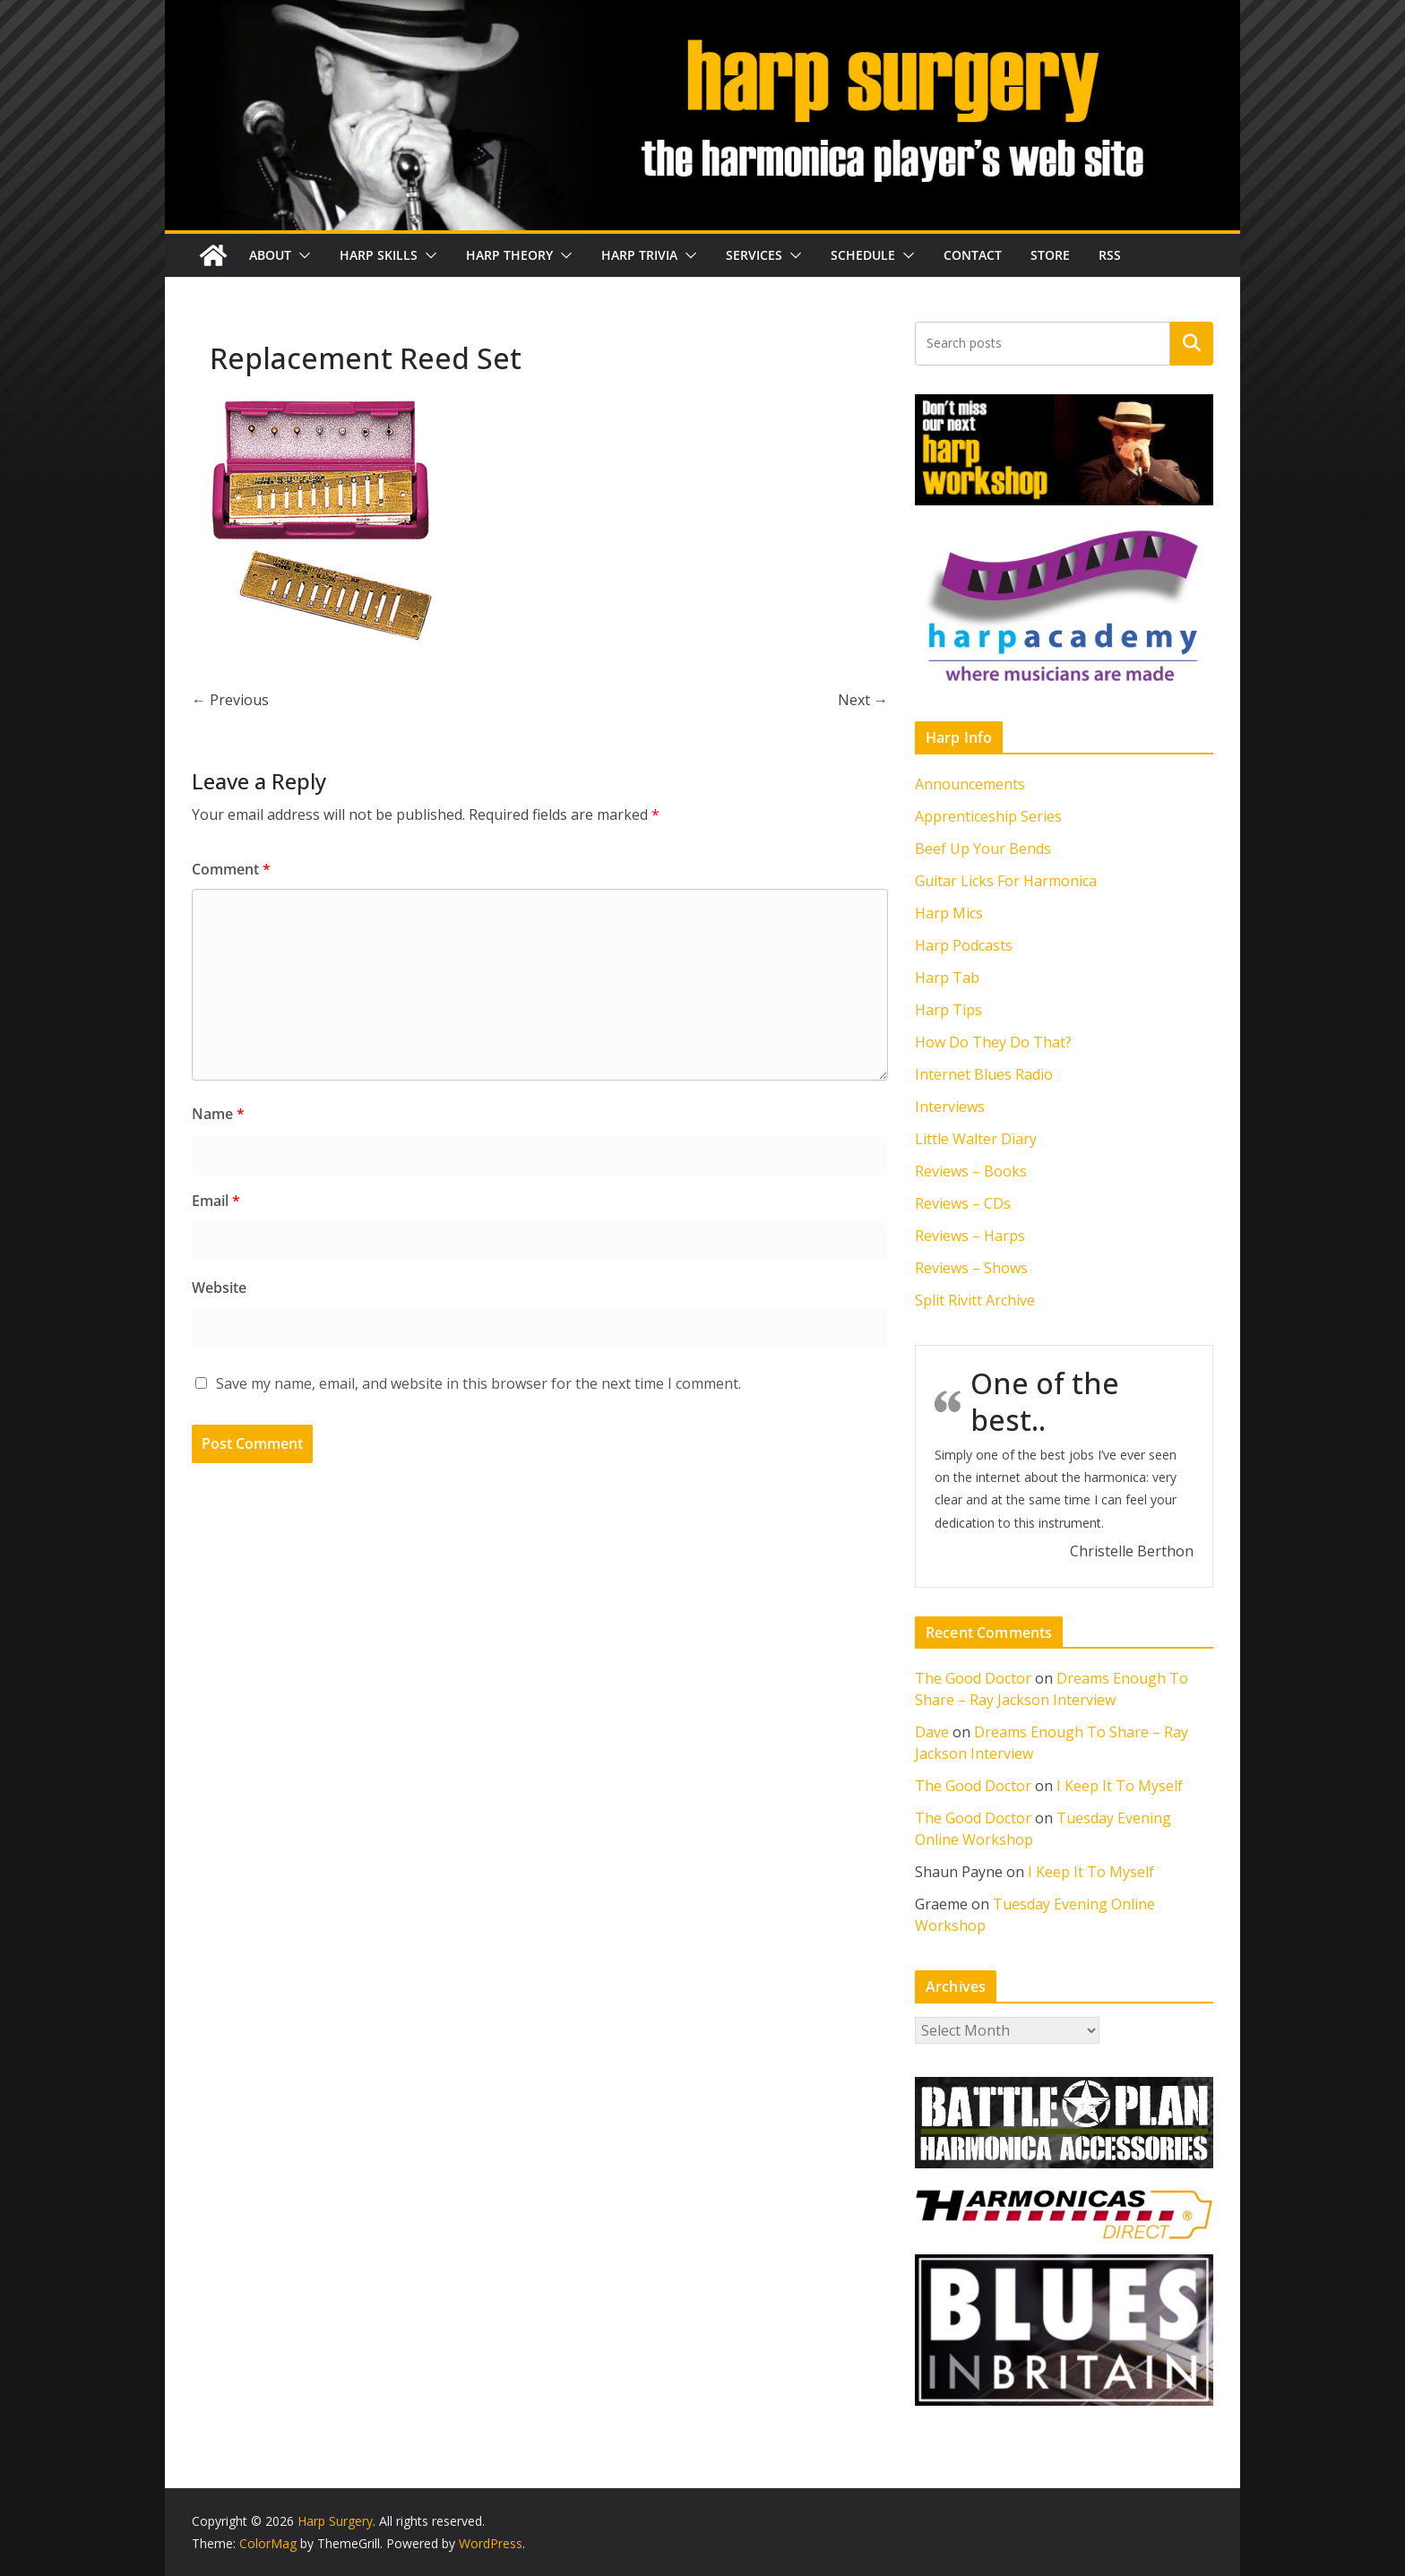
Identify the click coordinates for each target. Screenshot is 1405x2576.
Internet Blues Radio (984, 1074)
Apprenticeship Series (988, 816)
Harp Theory (509, 254)
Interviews (950, 1106)
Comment (231, 869)
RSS (1110, 254)
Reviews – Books (971, 1171)
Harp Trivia (639, 254)
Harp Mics (949, 913)
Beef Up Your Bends (983, 848)
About (270, 254)
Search (1191, 343)
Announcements (970, 784)
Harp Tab (947, 977)
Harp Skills (379, 254)
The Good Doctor (973, 1678)
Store (1050, 254)
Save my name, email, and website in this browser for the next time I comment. (478, 1383)
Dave (932, 1732)
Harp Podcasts (964, 945)
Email (216, 1200)
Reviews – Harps (970, 1235)
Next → (863, 700)
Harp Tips (948, 1010)
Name (218, 1114)
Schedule (863, 254)
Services (754, 254)
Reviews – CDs (963, 1203)
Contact (973, 254)
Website (219, 1287)
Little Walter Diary (976, 1139)
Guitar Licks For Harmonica (1006, 881)
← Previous (230, 700)
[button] (301, 255)
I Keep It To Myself (1119, 1786)
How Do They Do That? (993, 1042)
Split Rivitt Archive (975, 1300)
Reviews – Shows (971, 1268)
